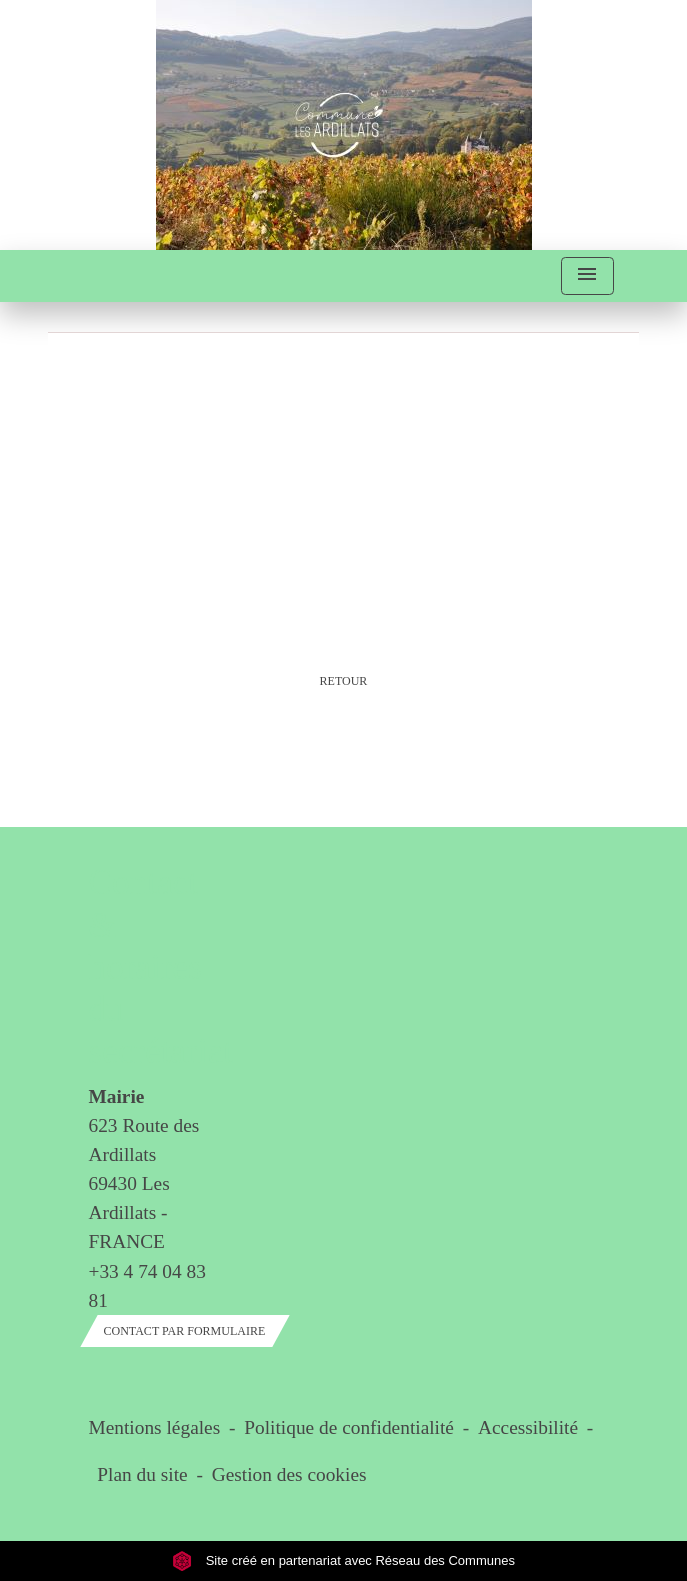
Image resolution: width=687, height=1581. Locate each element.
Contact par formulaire (185, 1331)
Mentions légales (155, 1427)
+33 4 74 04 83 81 (147, 1286)
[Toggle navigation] (587, 276)
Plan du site (142, 1474)
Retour (344, 681)
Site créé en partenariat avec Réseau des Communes (343, 1560)
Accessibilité (528, 1427)
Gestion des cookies (289, 1474)
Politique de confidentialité (349, 1427)
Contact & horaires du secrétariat (148, 967)
